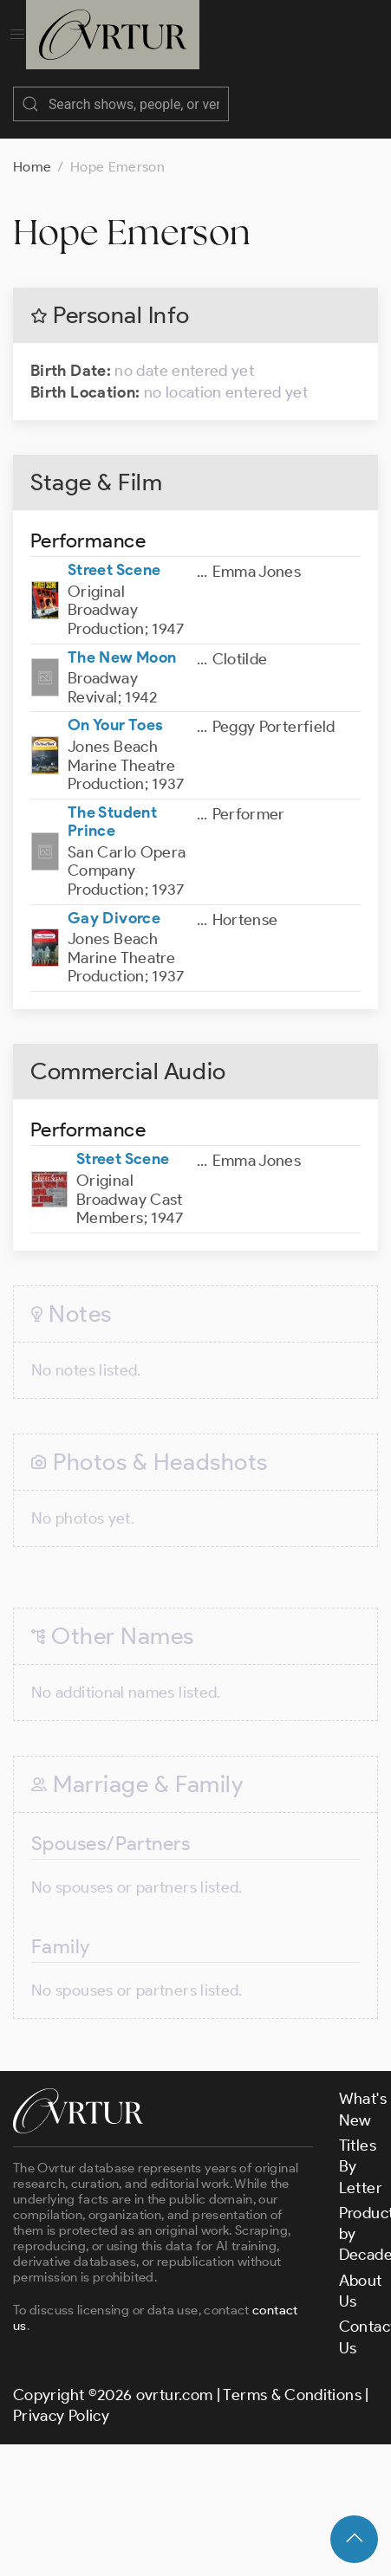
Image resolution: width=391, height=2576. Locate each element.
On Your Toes (115, 707)
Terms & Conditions (292, 2377)
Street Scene (114, 552)
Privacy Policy (61, 2398)
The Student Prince (112, 805)
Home (32, 149)
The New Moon (122, 640)
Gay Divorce (114, 900)
